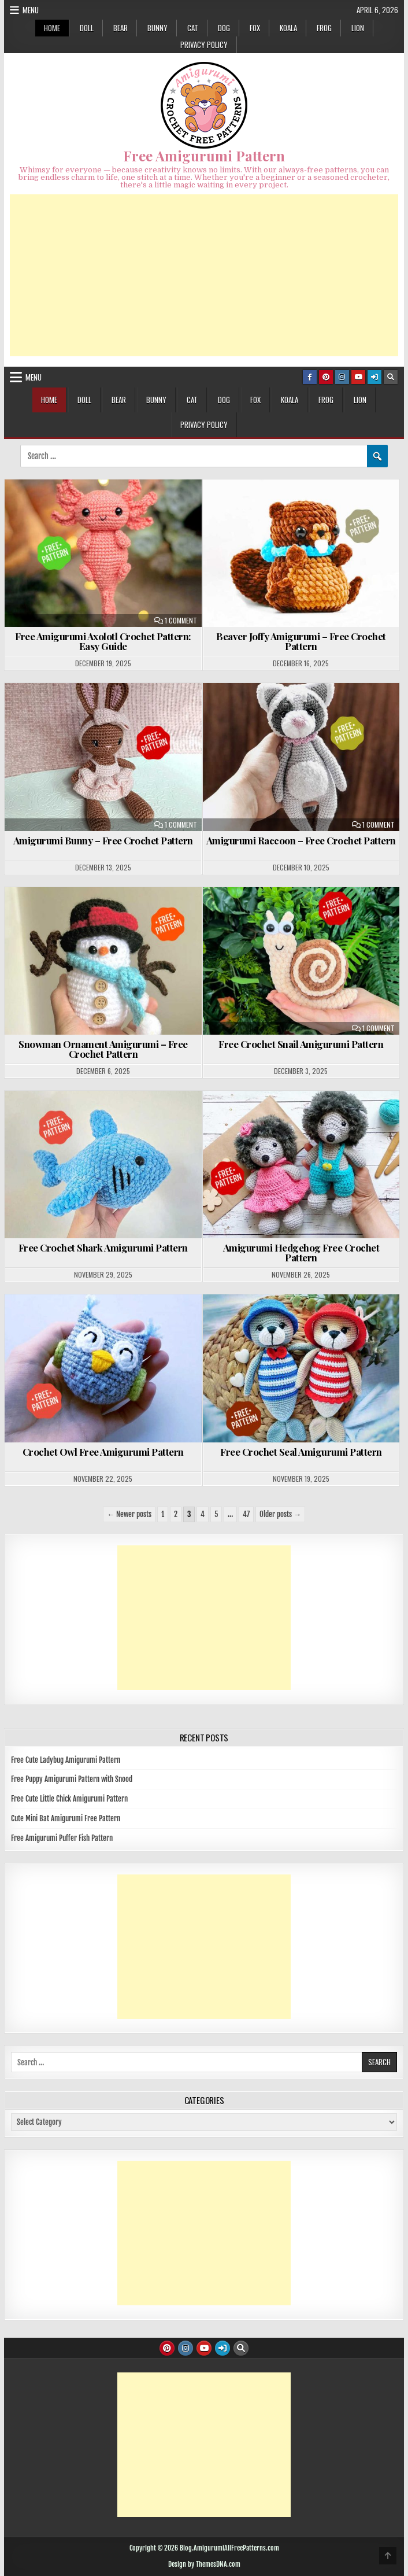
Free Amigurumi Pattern (204, 155)
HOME (52, 28)
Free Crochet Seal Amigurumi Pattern (301, 1451)
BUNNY (157, 28)
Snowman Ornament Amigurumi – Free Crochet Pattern (103, 1049)
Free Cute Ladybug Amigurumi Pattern (65, 1760)
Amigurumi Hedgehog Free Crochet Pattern (301, 1252)
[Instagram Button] (342, 377)
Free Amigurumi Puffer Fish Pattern (62, 1838)
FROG (324, 28)
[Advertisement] (204, 275)
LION (357, 28)
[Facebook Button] (310, 377)
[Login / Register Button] (374, 377)
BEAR (120, 28)
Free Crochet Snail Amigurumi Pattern (300, 1044)
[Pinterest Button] (326, 377)
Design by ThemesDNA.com (204, 2564)
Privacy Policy (204, 44)
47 (246, 1514)
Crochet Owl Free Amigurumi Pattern (103, 1451)
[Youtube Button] (358, 377)
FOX (255, 28)
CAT (192, 28)
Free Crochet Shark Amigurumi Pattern (103, 1247)
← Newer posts (129, 1514)
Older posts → (280, 1514)
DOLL (87, 28)
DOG (224, 28)
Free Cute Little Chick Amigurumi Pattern (69, 1798)
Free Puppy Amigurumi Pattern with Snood (71, 1779)
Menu (31, 10)
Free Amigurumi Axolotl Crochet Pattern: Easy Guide (103, 641)
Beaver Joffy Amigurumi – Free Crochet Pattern (301, 641)
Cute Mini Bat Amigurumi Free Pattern (65, 1818)
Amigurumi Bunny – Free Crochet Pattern (103, 840)
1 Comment (181, 620)
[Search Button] (391, 377)
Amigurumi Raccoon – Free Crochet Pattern (301, 840)
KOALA (288, 28)
